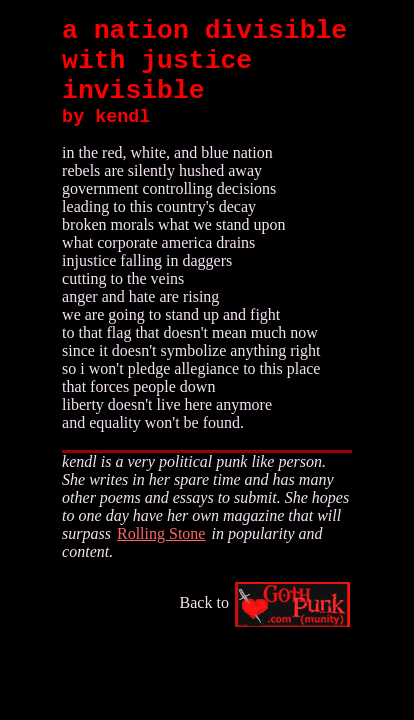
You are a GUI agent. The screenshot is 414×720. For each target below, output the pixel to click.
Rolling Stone (161, 533)
